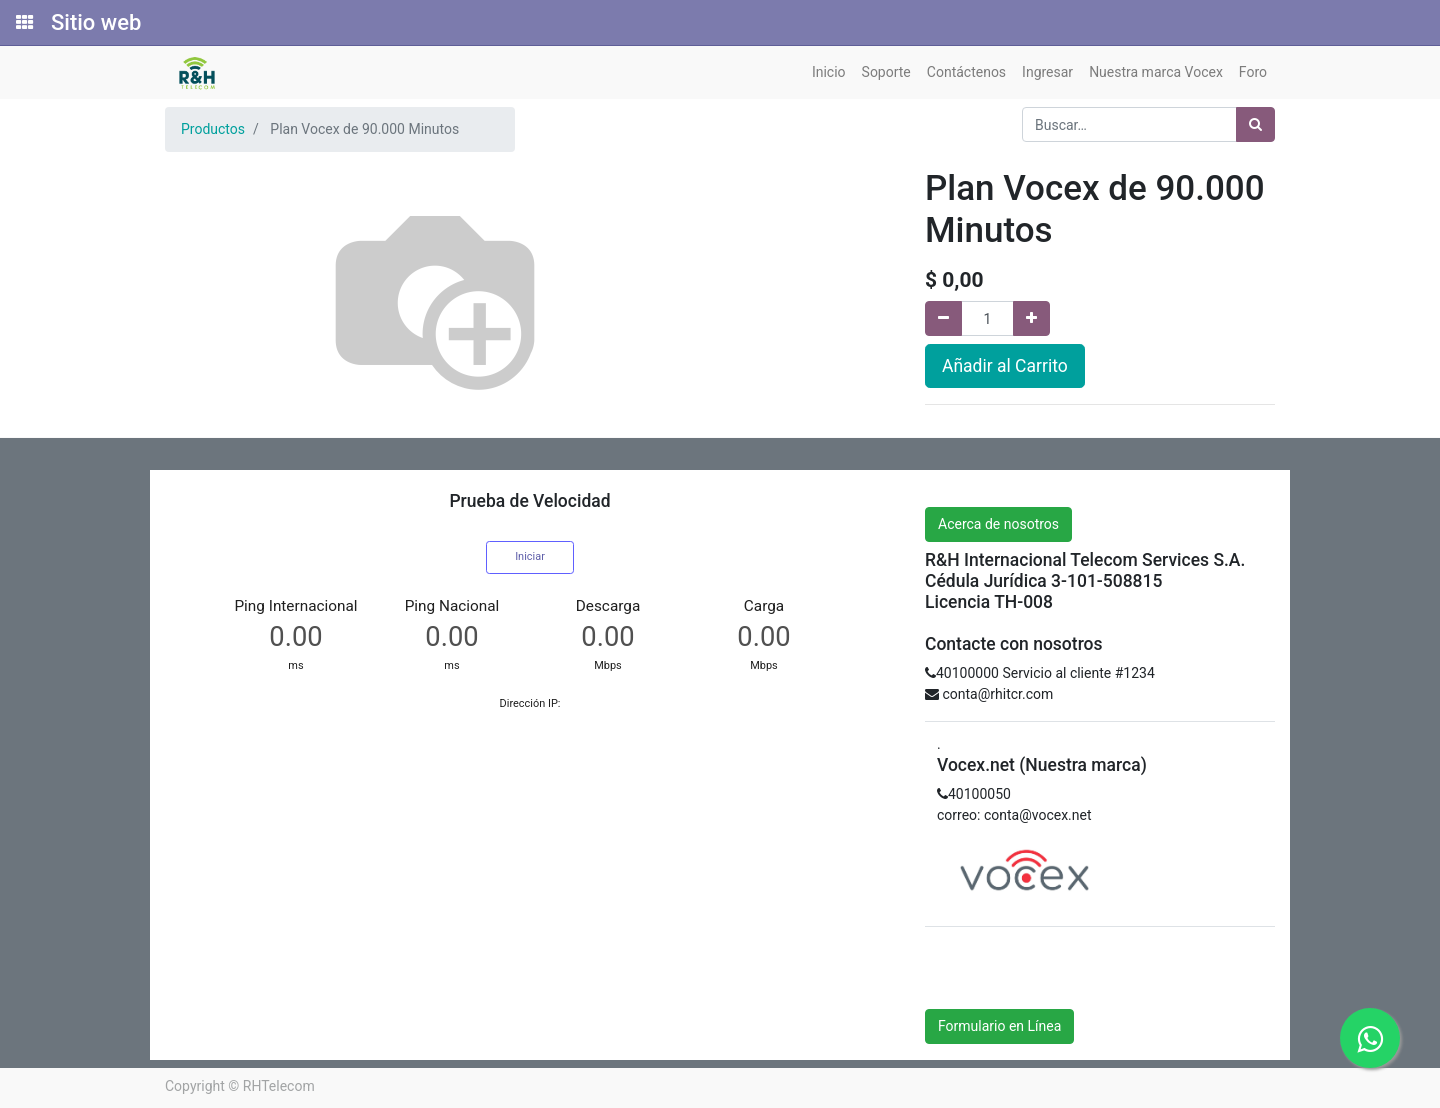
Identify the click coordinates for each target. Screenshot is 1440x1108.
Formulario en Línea (999, 1026)
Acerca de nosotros (998, 524)
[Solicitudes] (23, 23)
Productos (213, 129)
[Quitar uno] (943, 318)
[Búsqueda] (1255, 124)
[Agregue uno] (1031, 318)
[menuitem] (829, 72)
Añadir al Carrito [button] (1005, 366)
